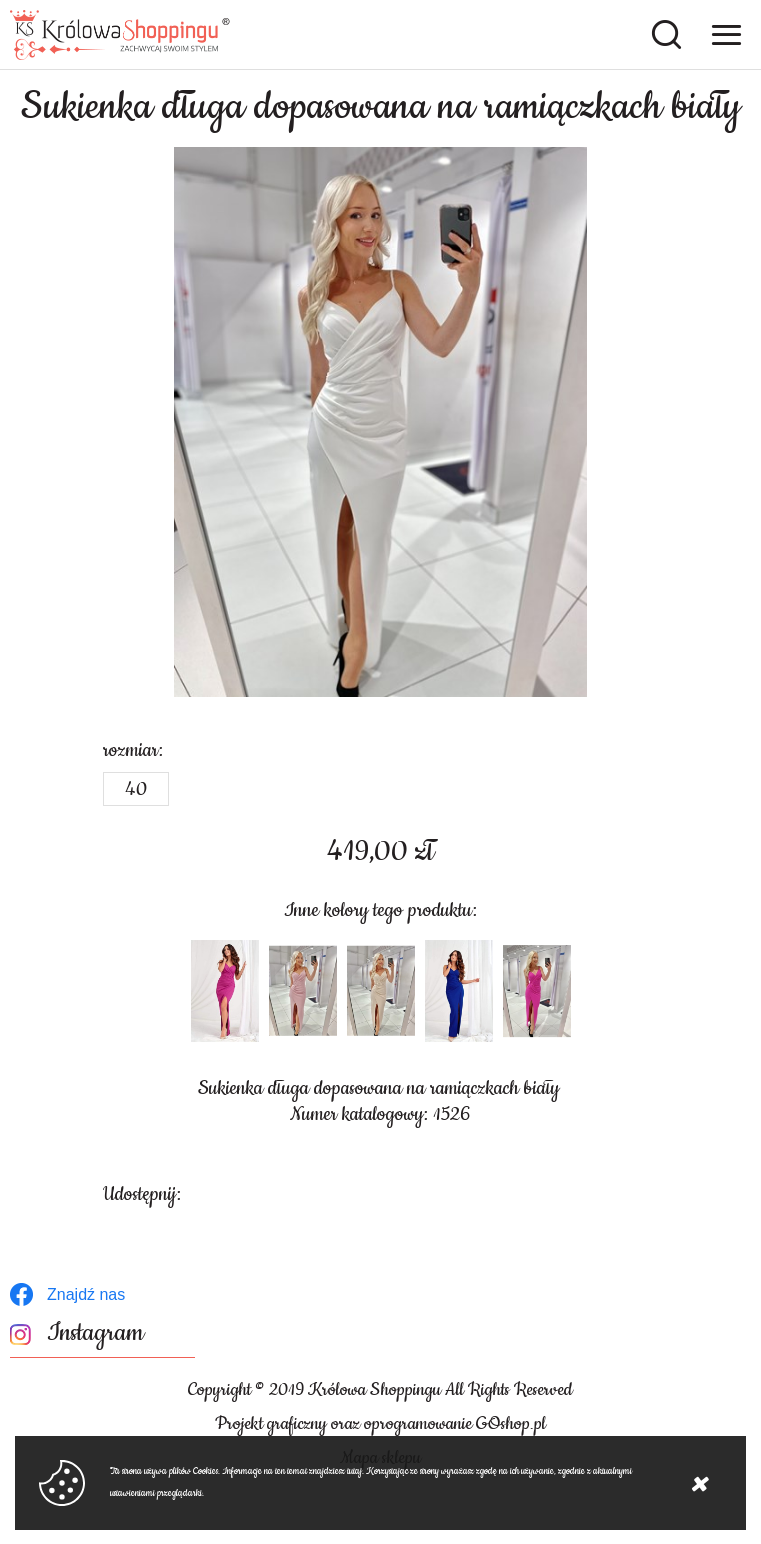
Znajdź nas (86, 1294)
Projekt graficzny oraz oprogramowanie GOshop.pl (380, 1424)
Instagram (95, 1333)
